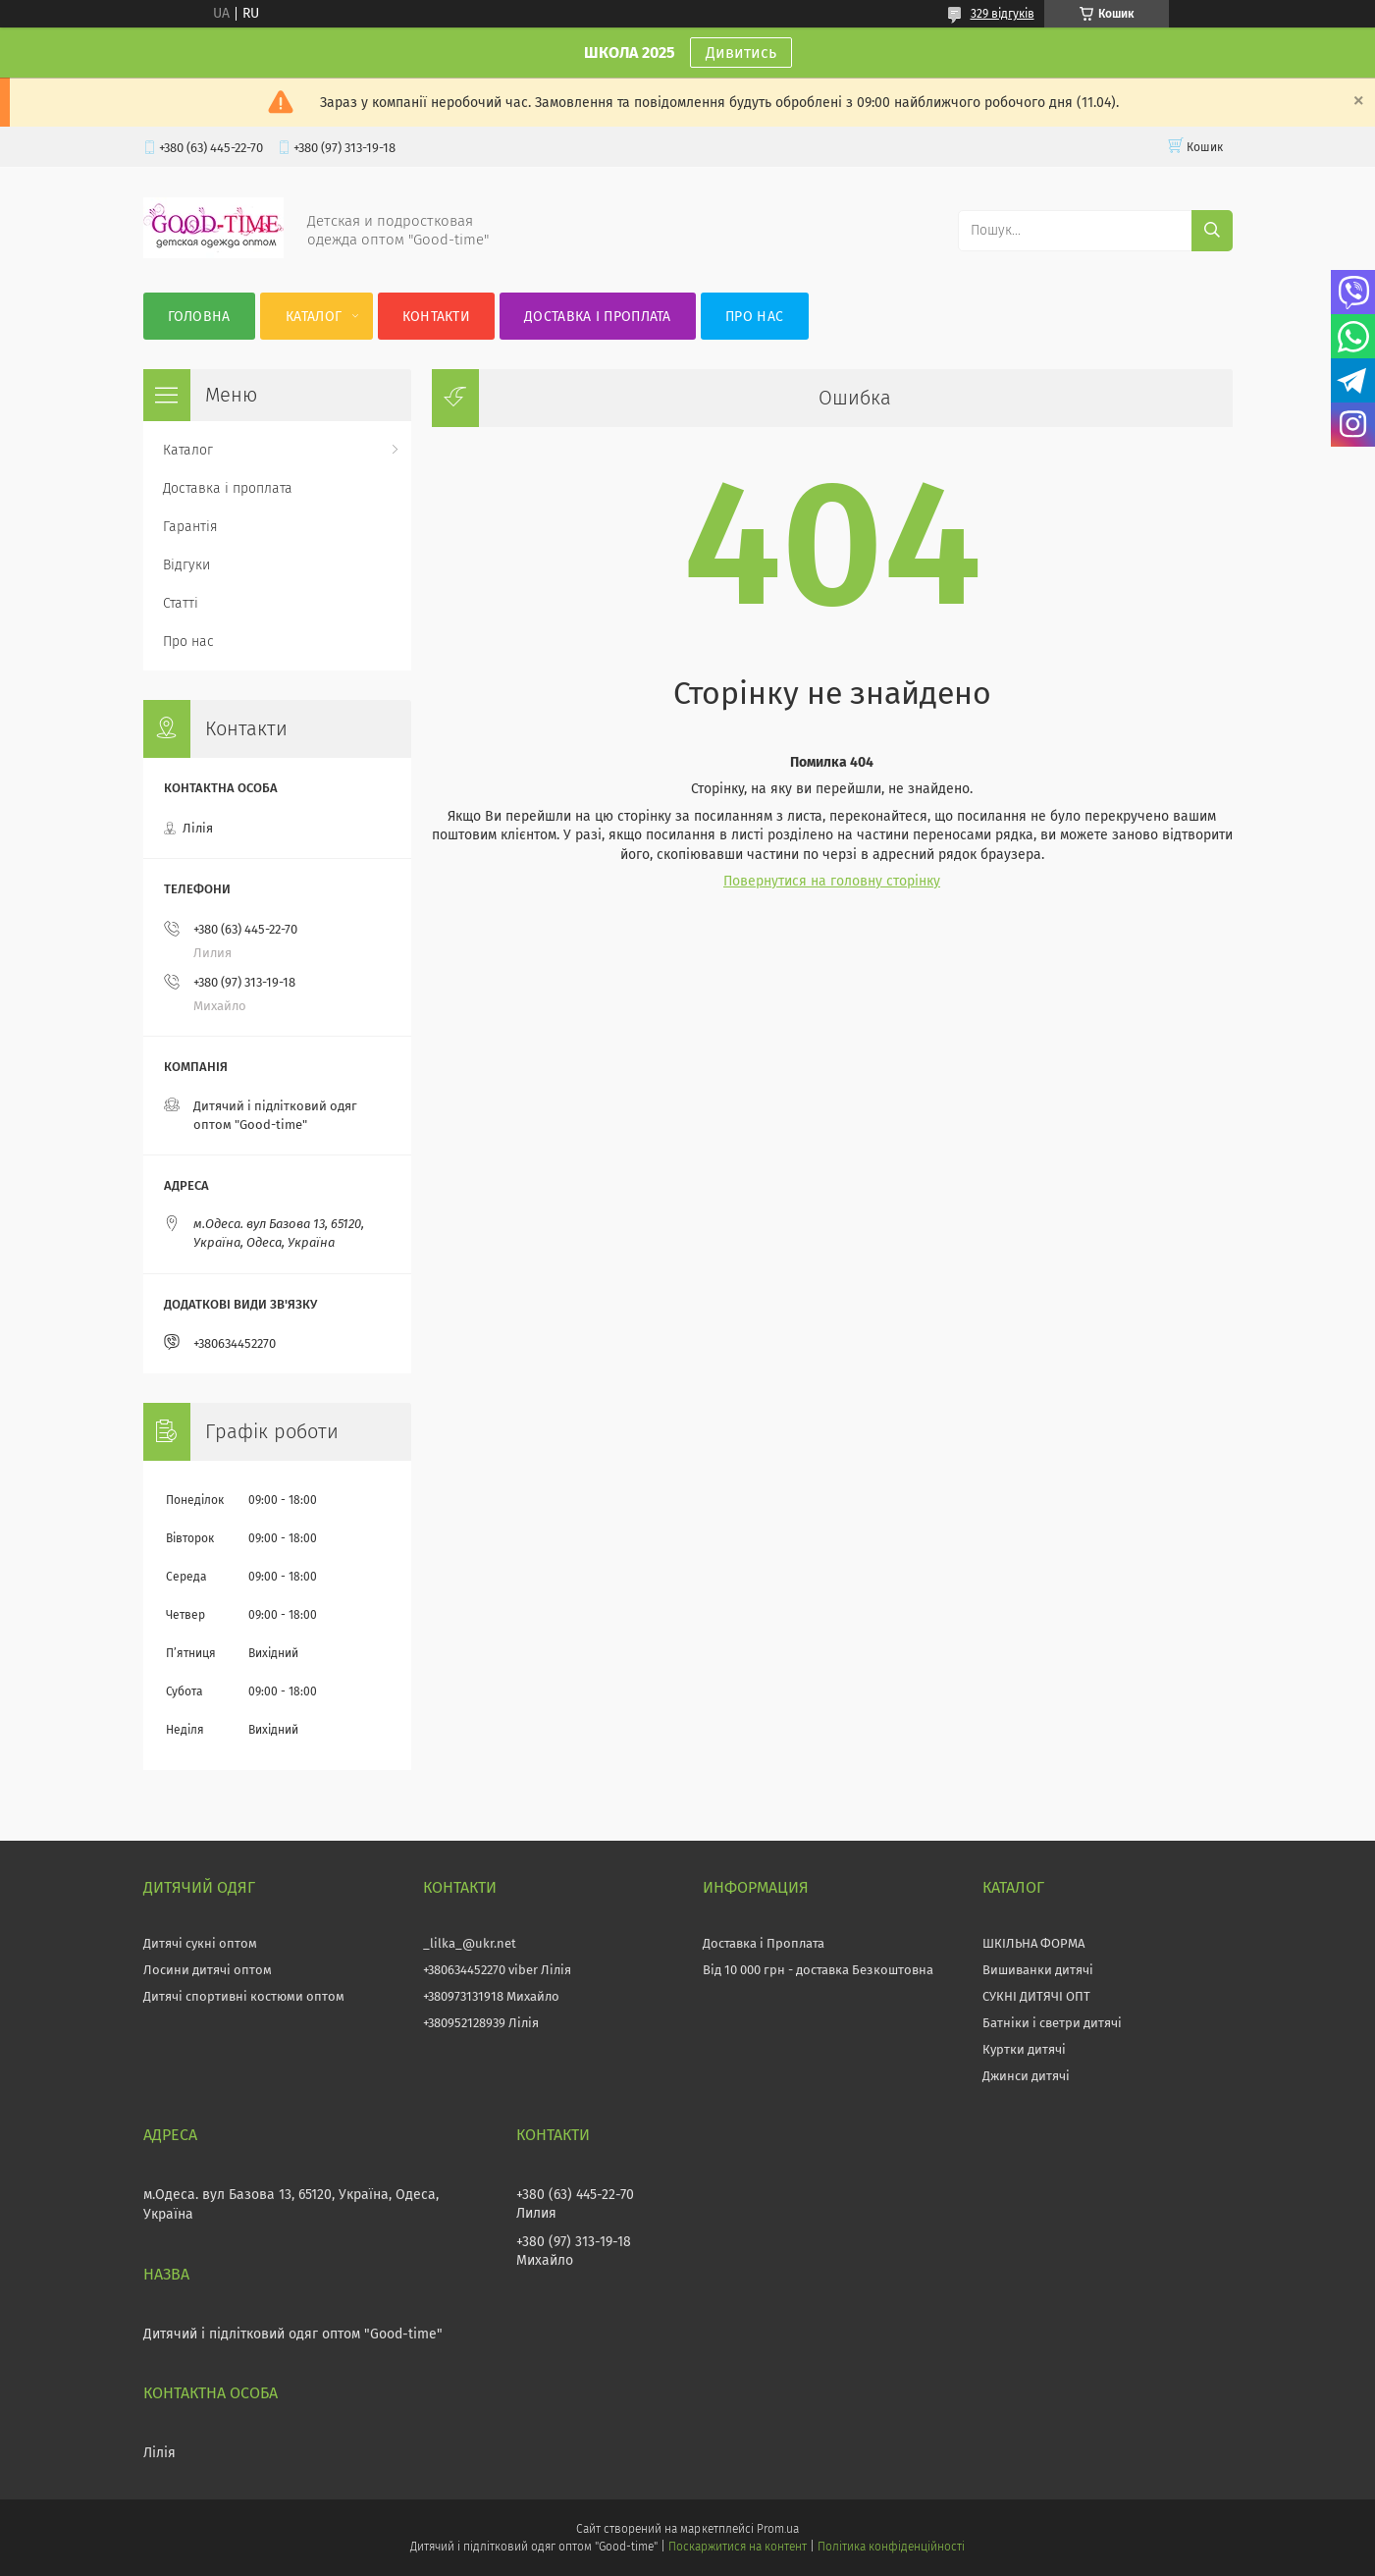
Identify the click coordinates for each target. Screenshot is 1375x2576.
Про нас (754, 316)
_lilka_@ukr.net (469, 1943)
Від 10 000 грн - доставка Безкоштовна (818, 1969)
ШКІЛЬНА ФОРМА (1033, 1943)
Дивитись (741, 52)
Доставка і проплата (597, 316)
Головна (199, 316)
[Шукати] (1212, 230)
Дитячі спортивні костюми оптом (243, 1996)
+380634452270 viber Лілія (497, 1969)
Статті (180, 603)
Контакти (436, 316)
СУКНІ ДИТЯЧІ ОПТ (1036, 1996)
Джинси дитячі (1026, 2075)
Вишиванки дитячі (1037, 1969)
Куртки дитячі (1024, 2049)
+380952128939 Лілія (481, 2022)
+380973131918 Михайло (491, 1996)
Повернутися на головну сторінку (831, 881)
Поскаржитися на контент (737, 2546)
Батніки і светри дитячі (1052, 2022)
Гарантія (190, 526)
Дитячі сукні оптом (200, 1943)
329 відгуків (1002, 14)
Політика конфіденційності (891, 2546)
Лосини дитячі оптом (207, 1969)
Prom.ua (778, 2529)
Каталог (314, 316)
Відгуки (186, 565)
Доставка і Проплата (763, 1943)
